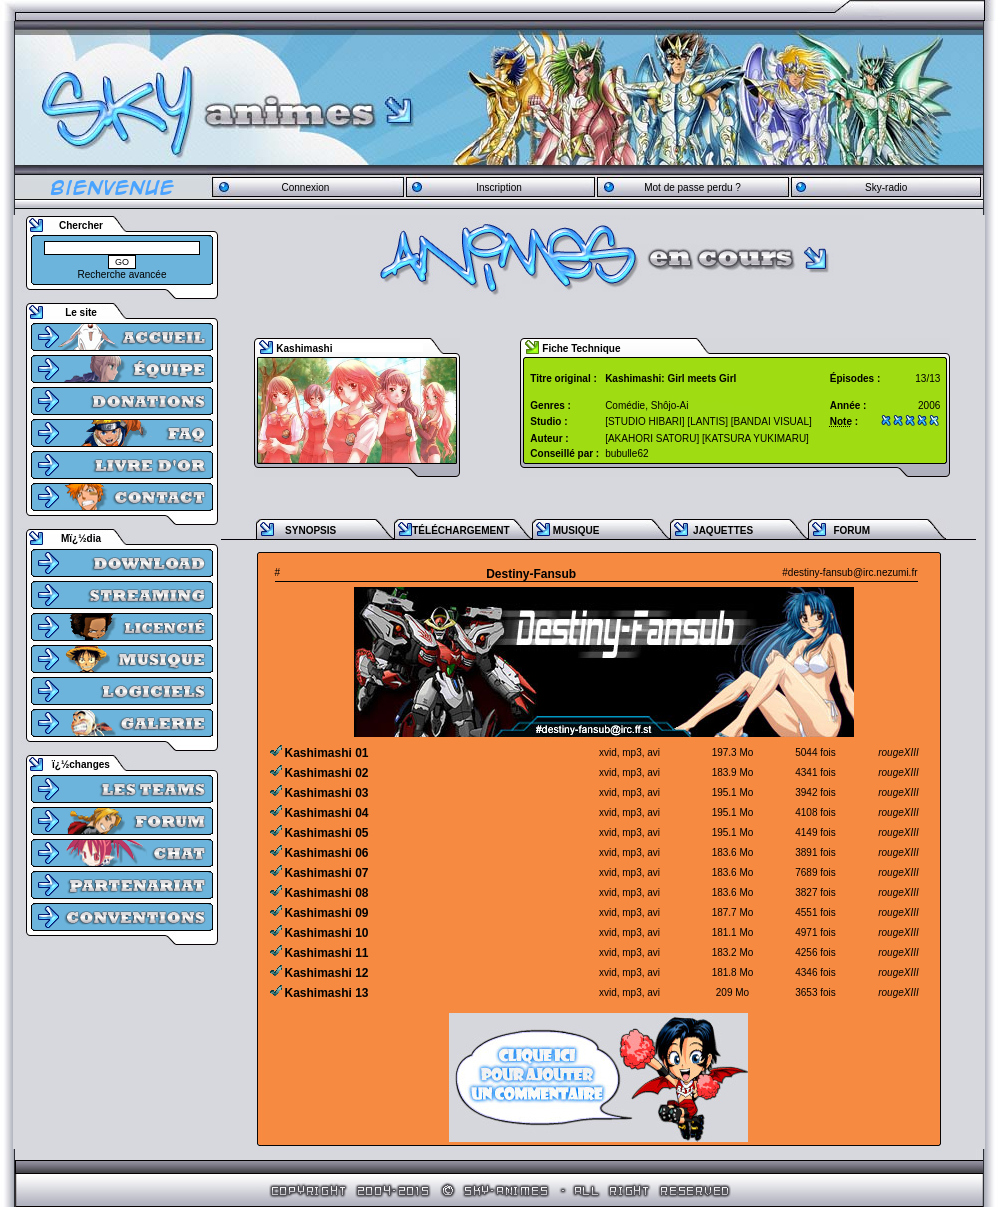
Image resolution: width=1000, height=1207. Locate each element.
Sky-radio (886, 187)
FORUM (851, 530)
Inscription (499, 187)
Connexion (305, 187)
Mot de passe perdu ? (692, 187)
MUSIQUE (576, 530)
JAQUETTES (723, 530)
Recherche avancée (122, 274)
